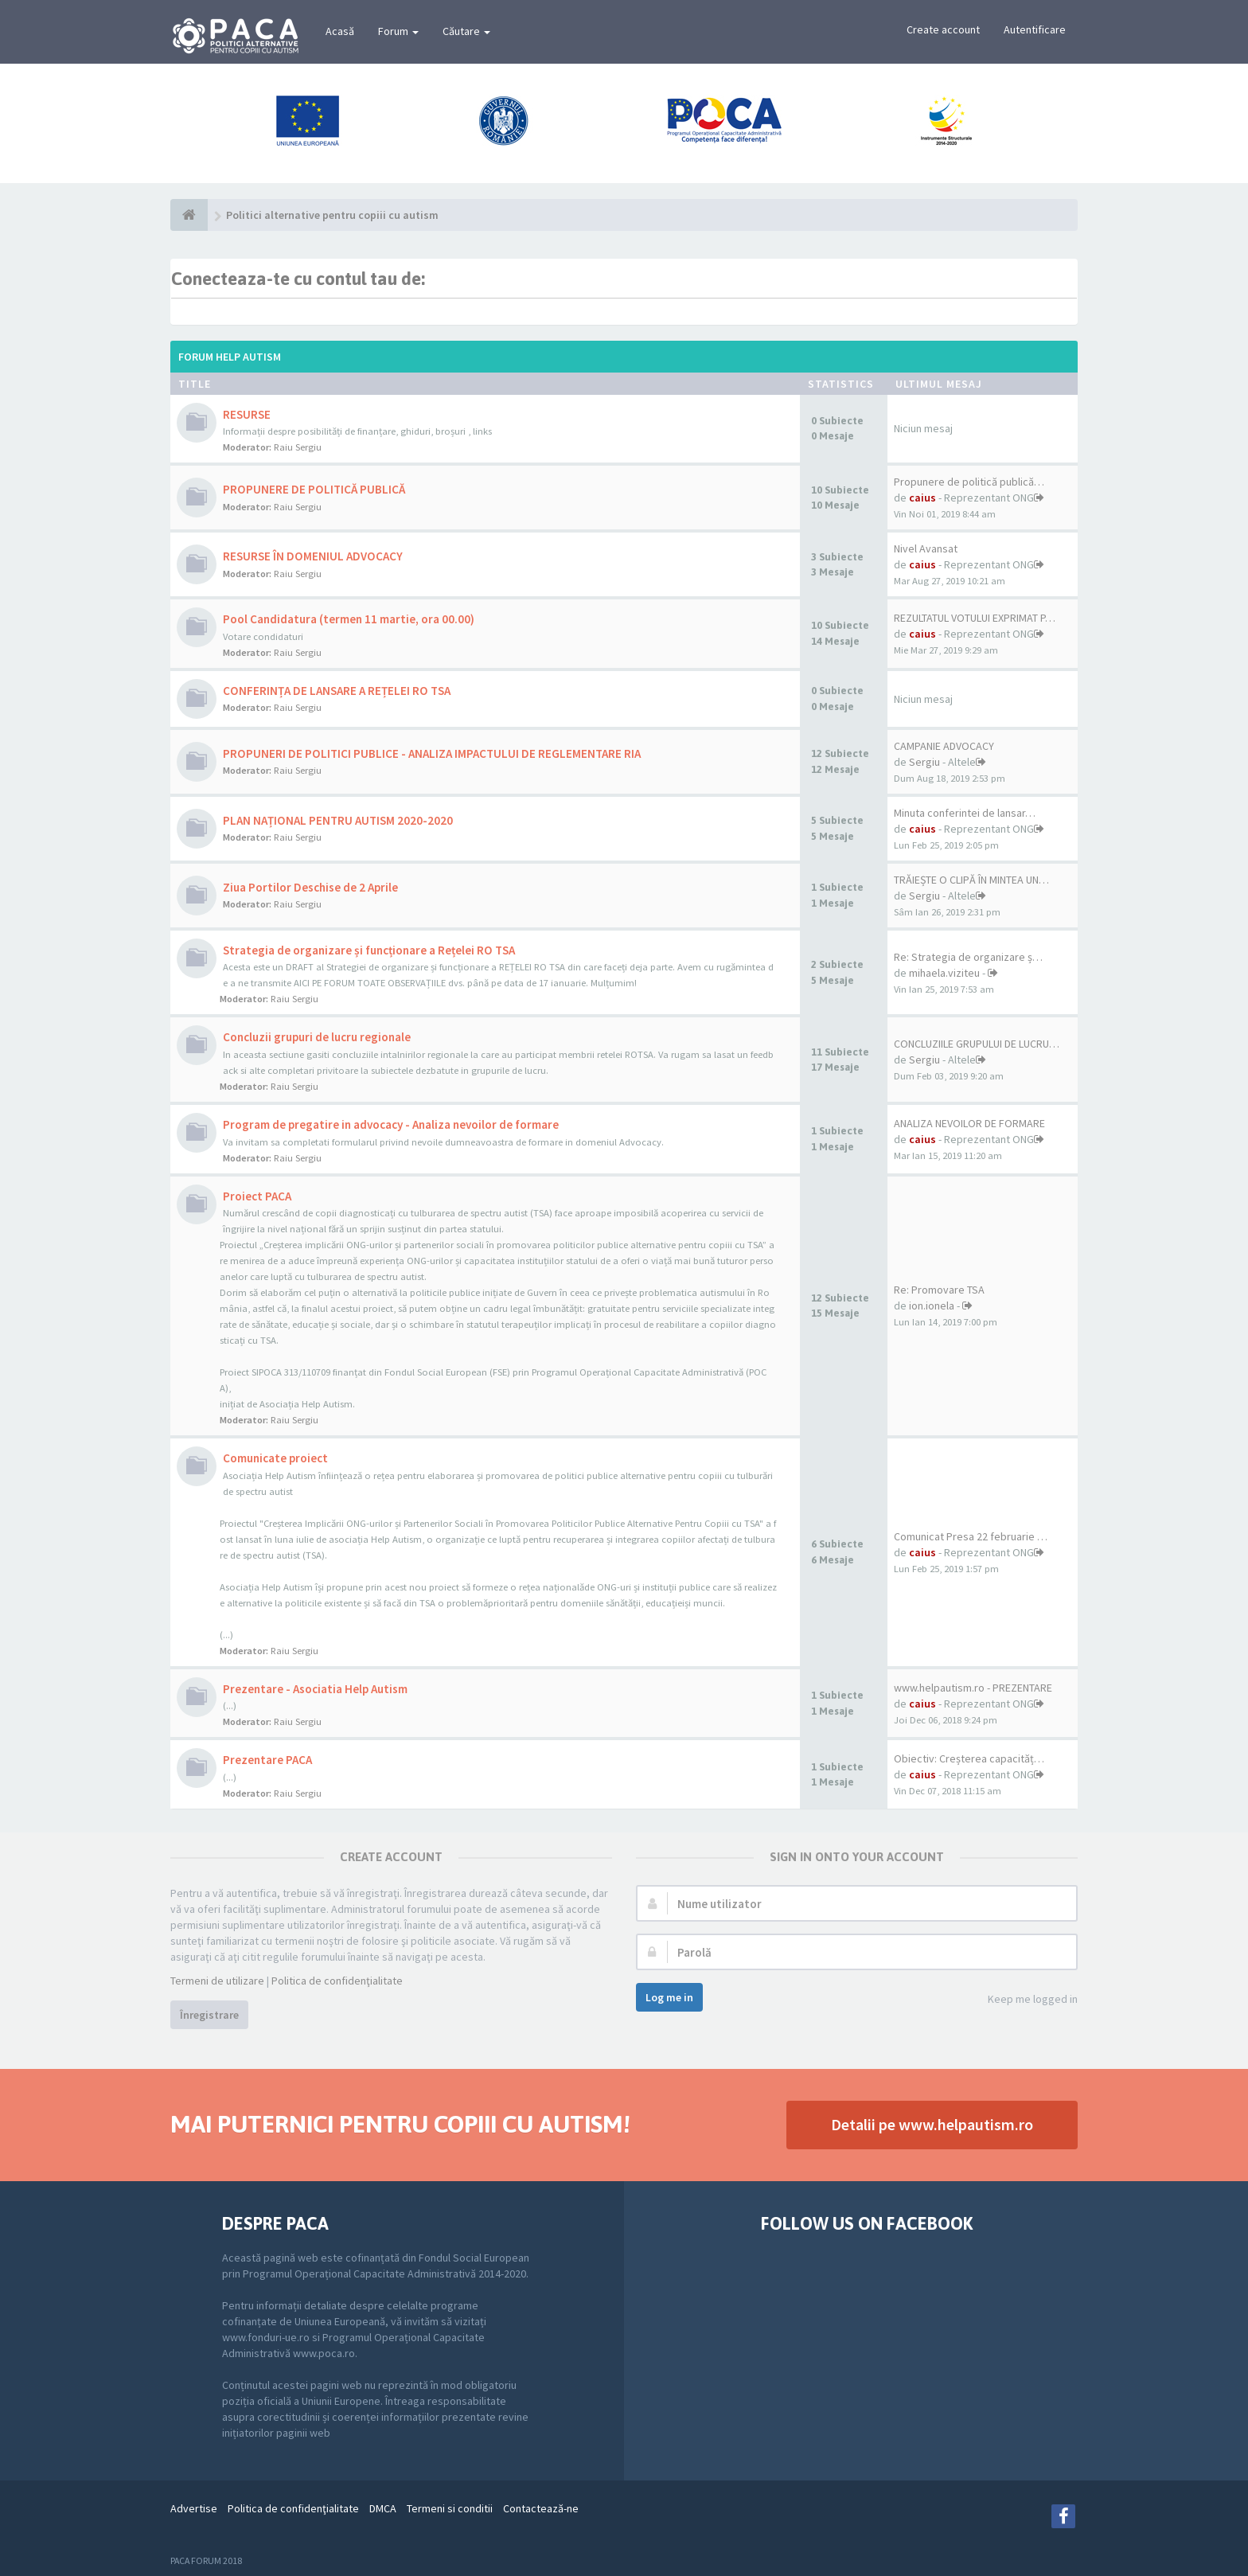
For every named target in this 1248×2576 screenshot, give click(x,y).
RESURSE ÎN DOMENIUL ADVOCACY (313, 556)
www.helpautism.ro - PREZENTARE (973, 1687)
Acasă (340, 31)
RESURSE (247, 414)
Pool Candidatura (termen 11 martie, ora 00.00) (348, 618)
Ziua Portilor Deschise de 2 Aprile (310, 887)
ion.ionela (931, 1305)
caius (922, 497)
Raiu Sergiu (298, 447)
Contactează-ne (541, 2508)
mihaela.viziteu (944, 973)
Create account (943, 29)
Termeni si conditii (450, 2508)
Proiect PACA (257, 1196)
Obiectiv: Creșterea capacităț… (969, 1758)
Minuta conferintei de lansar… (964, 813)
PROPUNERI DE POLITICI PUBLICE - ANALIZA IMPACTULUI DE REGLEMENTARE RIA (432, 753)
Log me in (669, 1997)
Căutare (466, 31)
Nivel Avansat (925, 548)
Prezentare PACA (267, 1759)
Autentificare (1035, 29)
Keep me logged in (1024, 2000)
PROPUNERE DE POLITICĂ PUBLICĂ (314, 489)
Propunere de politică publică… (969, 481)
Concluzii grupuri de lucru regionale (317, 1036)
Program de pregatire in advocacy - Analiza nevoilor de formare (391, 1124)
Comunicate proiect (275, 1458)
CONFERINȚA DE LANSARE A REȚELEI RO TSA (336, 690)
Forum (398, 31)
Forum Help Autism (229, 356)
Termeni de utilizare (217, 1980)
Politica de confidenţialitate (337, 1980)
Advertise (193, 2508)
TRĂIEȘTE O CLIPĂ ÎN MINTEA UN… (971, 879)
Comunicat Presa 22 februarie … (970, 1536)
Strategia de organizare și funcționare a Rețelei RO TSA (369, 950)
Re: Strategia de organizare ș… (968, 957)
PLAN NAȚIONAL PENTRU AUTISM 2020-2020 (338, 820)
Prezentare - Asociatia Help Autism (315, 1688)
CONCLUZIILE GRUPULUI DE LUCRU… (976, 1043)
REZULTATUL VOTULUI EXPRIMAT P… (974, 618)
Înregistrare (209, 2015)
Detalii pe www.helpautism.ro (932, 2124)
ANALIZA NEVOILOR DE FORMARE (969, 1123)
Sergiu (924, 762)
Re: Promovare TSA (939, 1289)
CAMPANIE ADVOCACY (944, 746)
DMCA (382, 2508)
